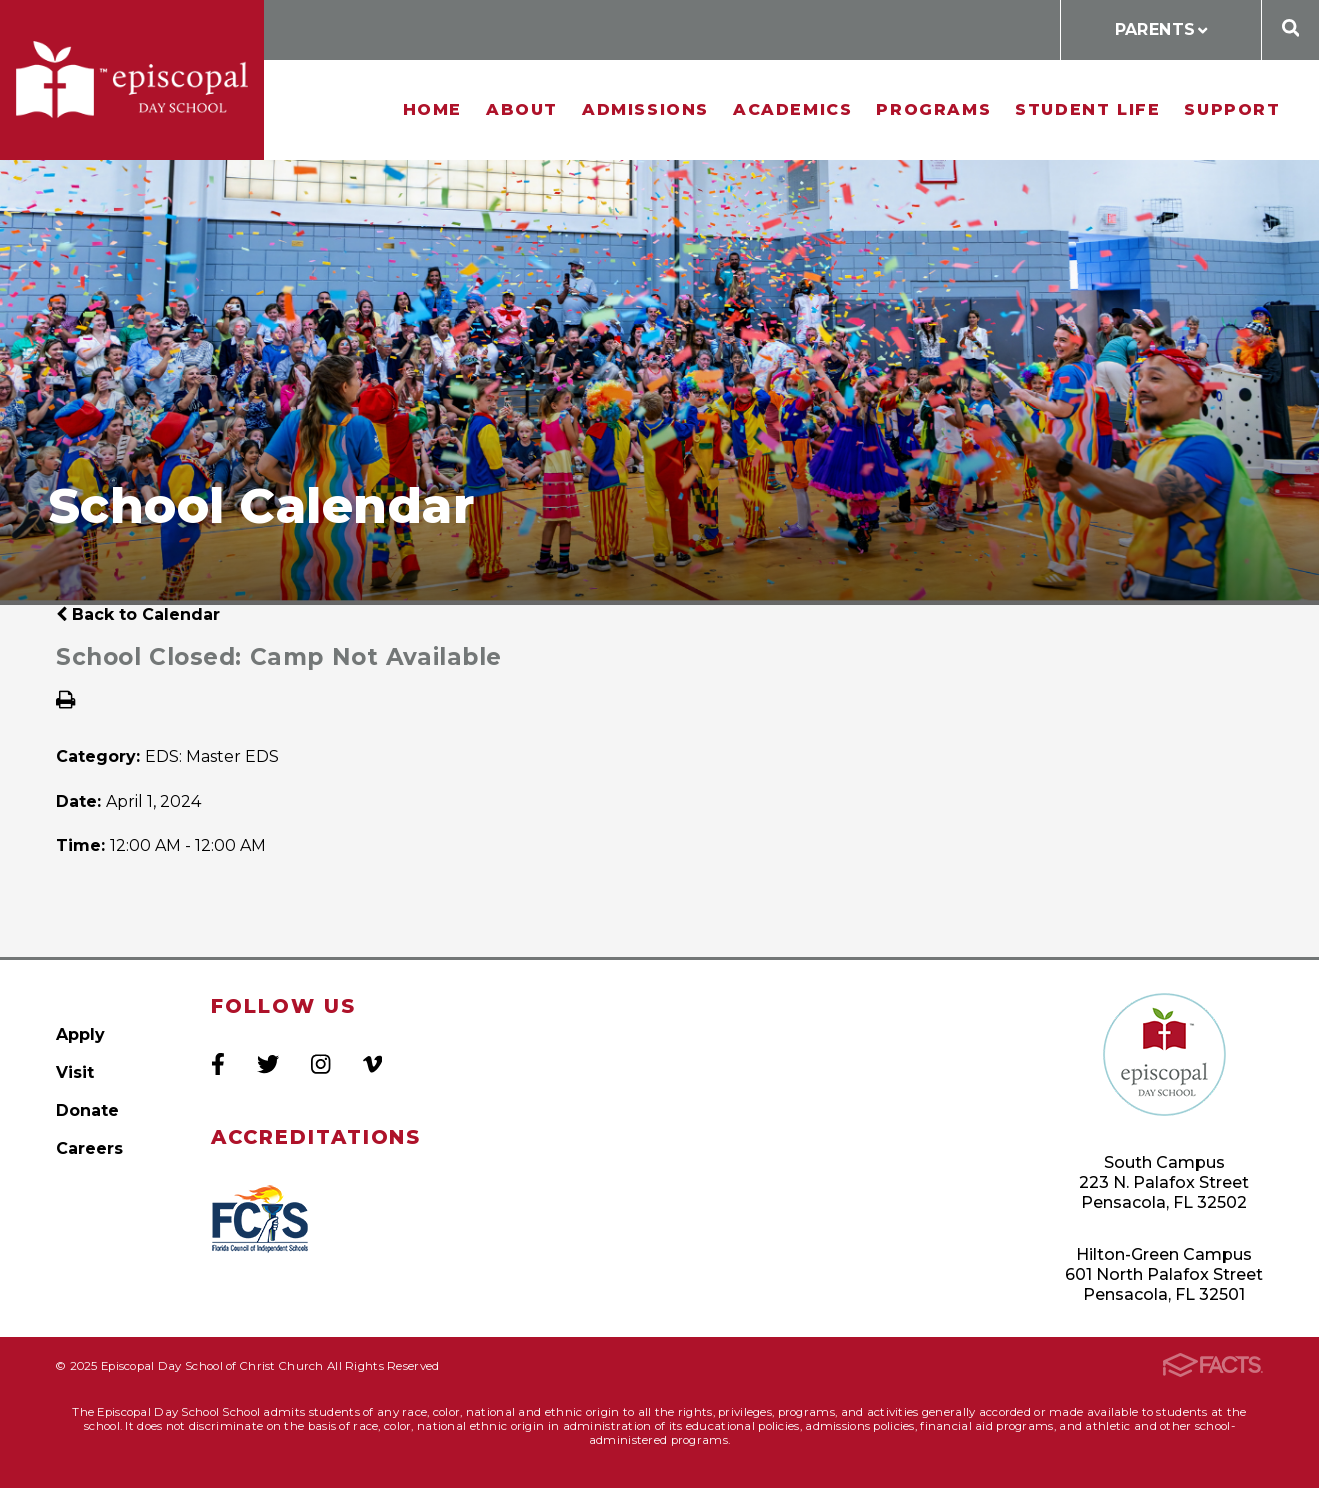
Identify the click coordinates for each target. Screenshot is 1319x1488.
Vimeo (372, 1064)
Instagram (320, 1064)
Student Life (1087, 109)
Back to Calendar (138, 614)
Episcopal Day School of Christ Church (132, 79)
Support (1232, 109)
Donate (87, 1110)
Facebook (218, 1064)
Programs (933, 109)
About (522, 109)
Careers (89, 1148)
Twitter (268, 1064)
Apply (80, 1034)
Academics (792, 109)
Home (432, 109)
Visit (75, 1072)
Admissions (645, 109)
